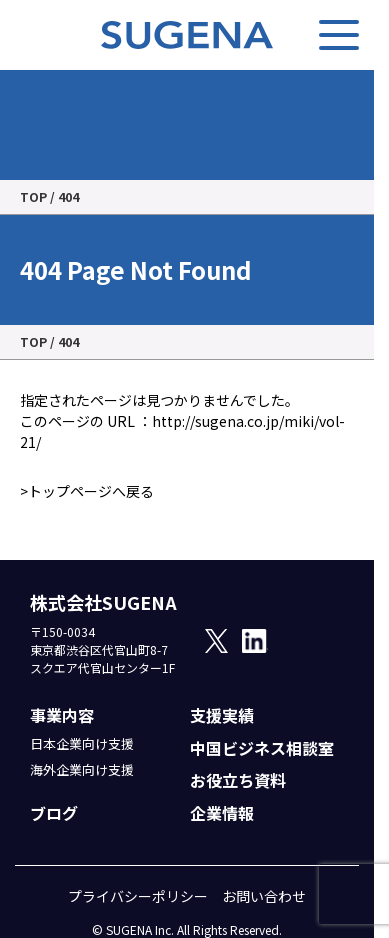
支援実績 (222, 715)
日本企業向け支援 (82, 743)
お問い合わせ (264, 896)
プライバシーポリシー (138, 896)
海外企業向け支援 (82, 769)
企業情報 (222, 813)
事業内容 (62, 715)
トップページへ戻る (91, 491)
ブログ (54, 813)
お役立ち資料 (238, 780)
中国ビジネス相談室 (262, 748)
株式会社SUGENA (103, 602)
